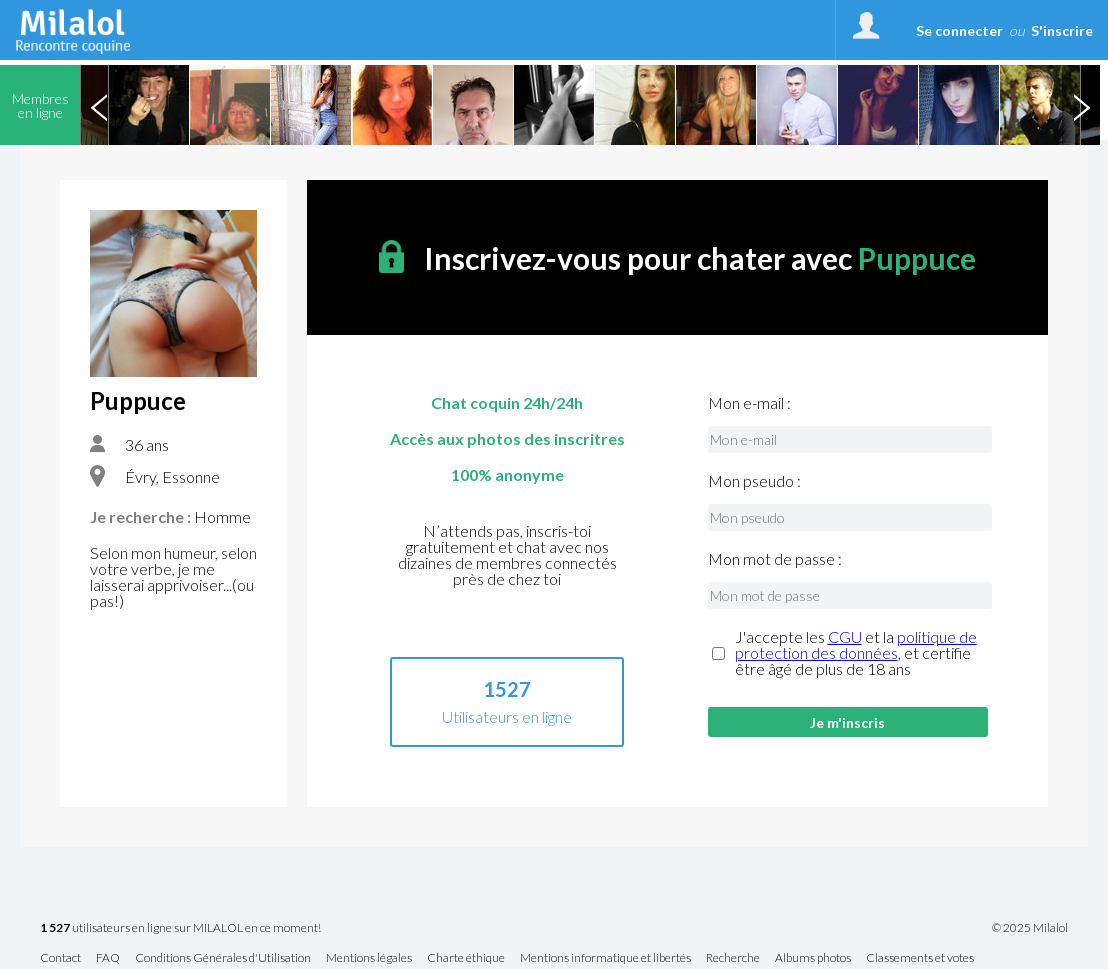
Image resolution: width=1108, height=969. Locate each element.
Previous (99, 105)
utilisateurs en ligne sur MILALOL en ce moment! (180, 928)
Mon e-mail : (749, 403)
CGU (845, 636)
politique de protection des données (856, 644)
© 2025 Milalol (1030, 928)
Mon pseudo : (754, 481)
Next (1081, 105)
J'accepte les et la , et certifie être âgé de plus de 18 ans (856, 653)
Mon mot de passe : (775, 559)
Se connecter (959, 30)
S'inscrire (1062, 30)
